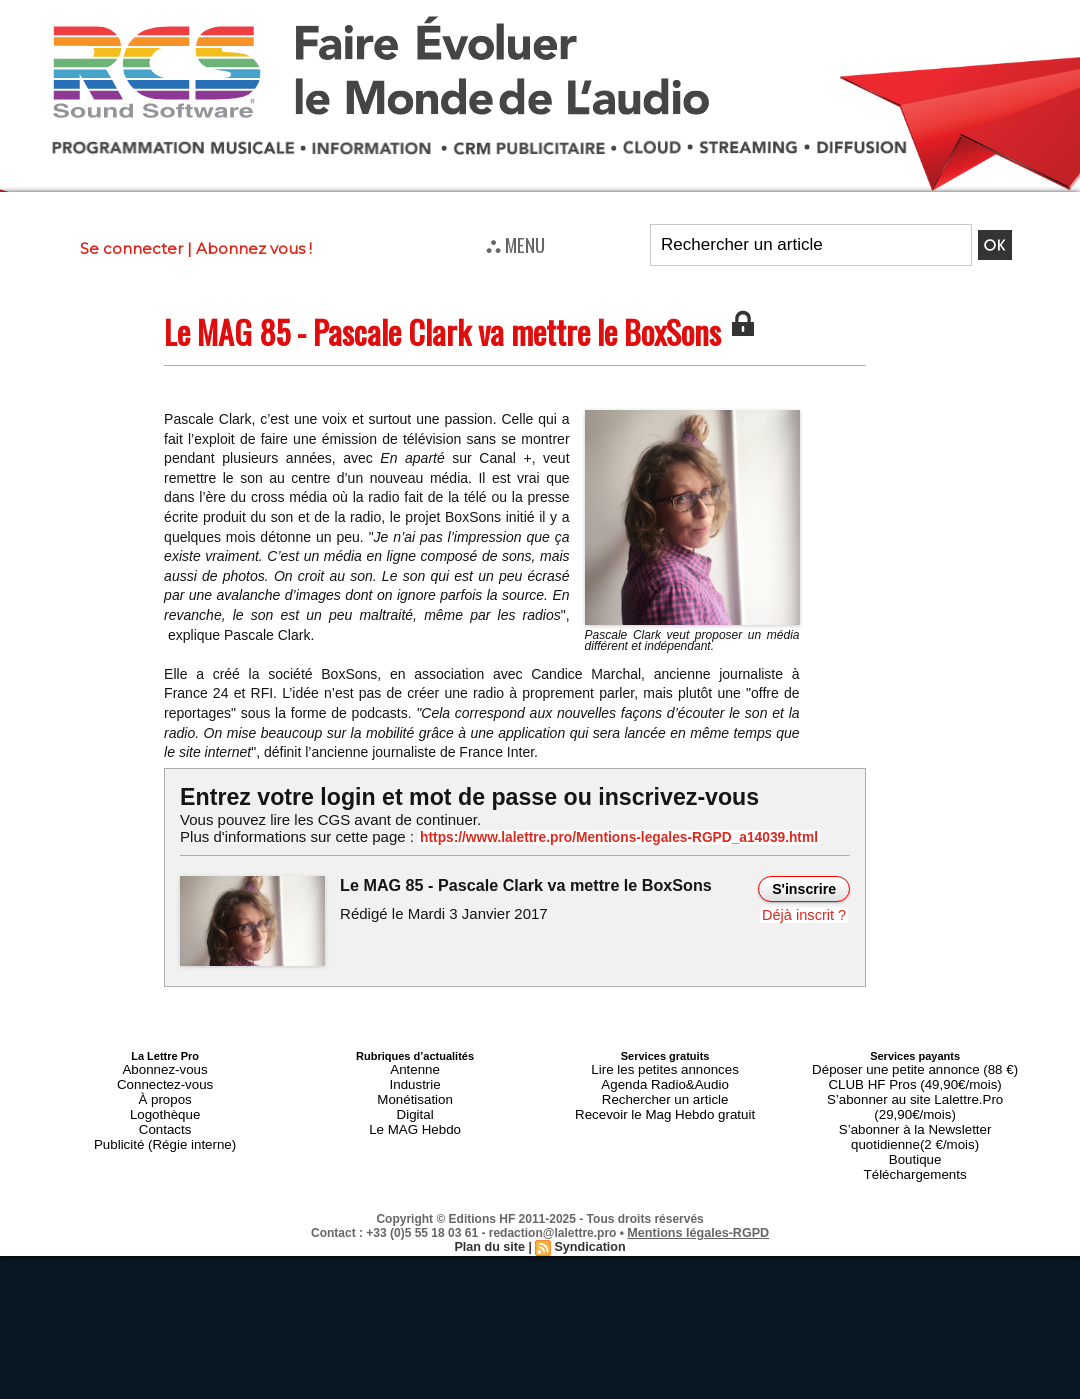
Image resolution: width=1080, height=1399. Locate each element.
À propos (165, 1091)
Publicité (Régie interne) (164, 1127)
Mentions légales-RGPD (698, 1196)
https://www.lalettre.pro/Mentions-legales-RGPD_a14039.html (594, 837)
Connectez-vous (165, 1079)
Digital (415, 1103)
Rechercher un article (665, 1091)
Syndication (588, 1210)
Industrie (415, 1079)
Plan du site (491, 1210)
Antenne (415, 1067)
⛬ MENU (515, 244)
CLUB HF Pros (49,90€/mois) (915, 1079)
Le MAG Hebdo (415, 1115)
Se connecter (131, 248)
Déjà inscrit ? (806, 913)
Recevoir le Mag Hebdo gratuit (665, 1103)
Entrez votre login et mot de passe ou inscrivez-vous (455, 796)
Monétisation (415, 1091)
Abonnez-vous (165, 1067)
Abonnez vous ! (254, 248)
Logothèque (165, 1103)
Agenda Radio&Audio (664, 1079)
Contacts (164, 1115)
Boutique (914, 1127)
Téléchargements (915, 1139)
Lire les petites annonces (665, 1067)
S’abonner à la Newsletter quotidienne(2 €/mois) (915, 1109)
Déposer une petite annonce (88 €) (915, 1067)
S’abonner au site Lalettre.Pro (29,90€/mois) (915, 1091)
